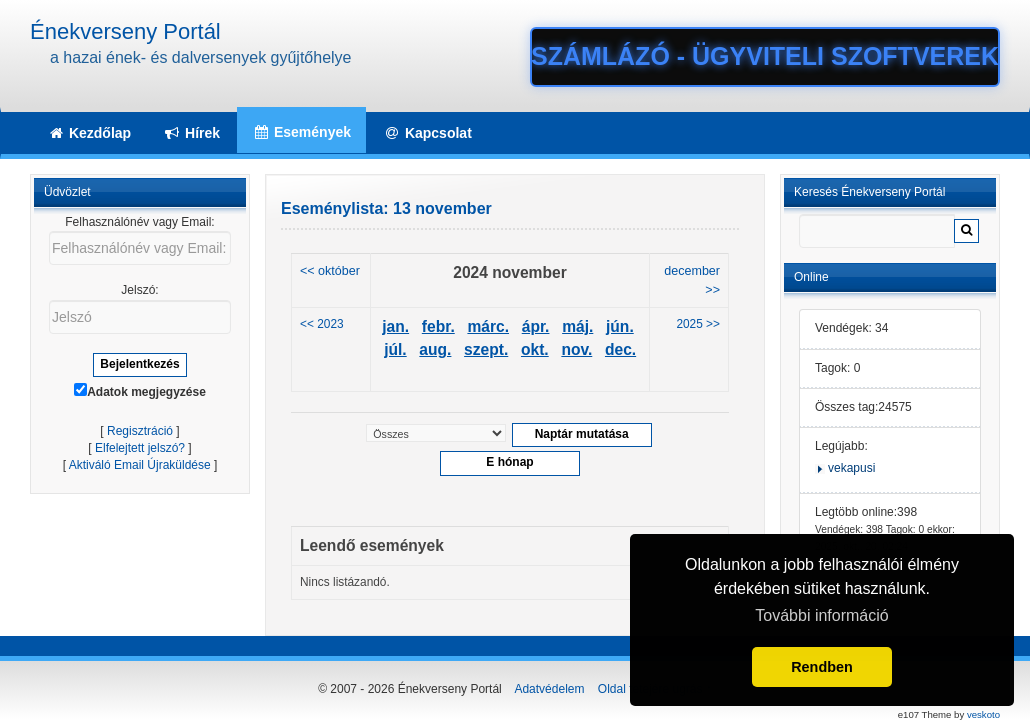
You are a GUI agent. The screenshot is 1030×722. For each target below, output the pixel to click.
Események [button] (301, 132)
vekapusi (851, 468)
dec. (620, 349)
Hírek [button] (191, 133)
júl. (395, 349)
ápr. (536, 326)
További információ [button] (821, 615)
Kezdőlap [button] (89, 133)
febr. (438, 326)
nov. (576, 349)
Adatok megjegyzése (140, 391)
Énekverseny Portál (125, 31)
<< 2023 (322, 324)
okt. (535, 349)
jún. (620, 326)
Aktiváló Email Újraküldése (140, 465)
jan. (395, 326)
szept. (486, 349)
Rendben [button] (822, 667)
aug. (435, 349)
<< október (330, 271)
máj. (577, 326)
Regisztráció (140, 431)
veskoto (983, 714)
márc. (488, 326)
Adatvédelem (549, 689)
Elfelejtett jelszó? (140, 448)
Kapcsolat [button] (427, 133)
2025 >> (698, 324)
